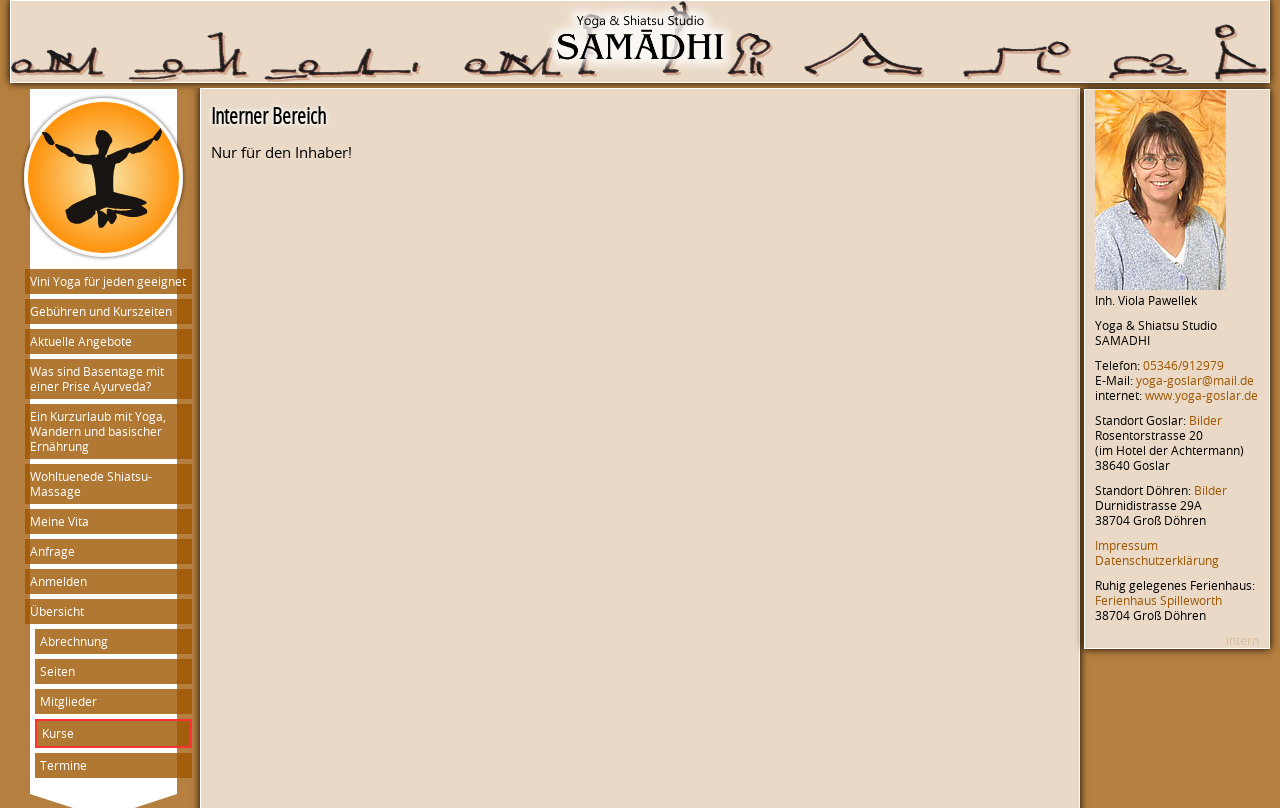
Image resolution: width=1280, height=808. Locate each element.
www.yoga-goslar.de (1201, 395)
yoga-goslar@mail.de (1195, 380)
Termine (63, 765)
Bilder (1205, 420)
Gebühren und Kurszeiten (101, 311)
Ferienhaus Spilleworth (1158, 600)
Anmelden (58, 581)
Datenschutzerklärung (1157, 560)
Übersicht (57, 611)
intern (1242, 640)
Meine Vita (59, 521)
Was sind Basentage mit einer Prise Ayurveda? (97, 379)
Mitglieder (68, 701)
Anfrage (52, 551)
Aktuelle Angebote (81, 341)
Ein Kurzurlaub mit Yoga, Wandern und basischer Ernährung (98, 431)
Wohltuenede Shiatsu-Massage (91, 484)
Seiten (57, 671)
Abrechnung (74, 641)
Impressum (1126, 545)
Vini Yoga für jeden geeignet (108, 281)
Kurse (58, 733)
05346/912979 (1183, 365)
